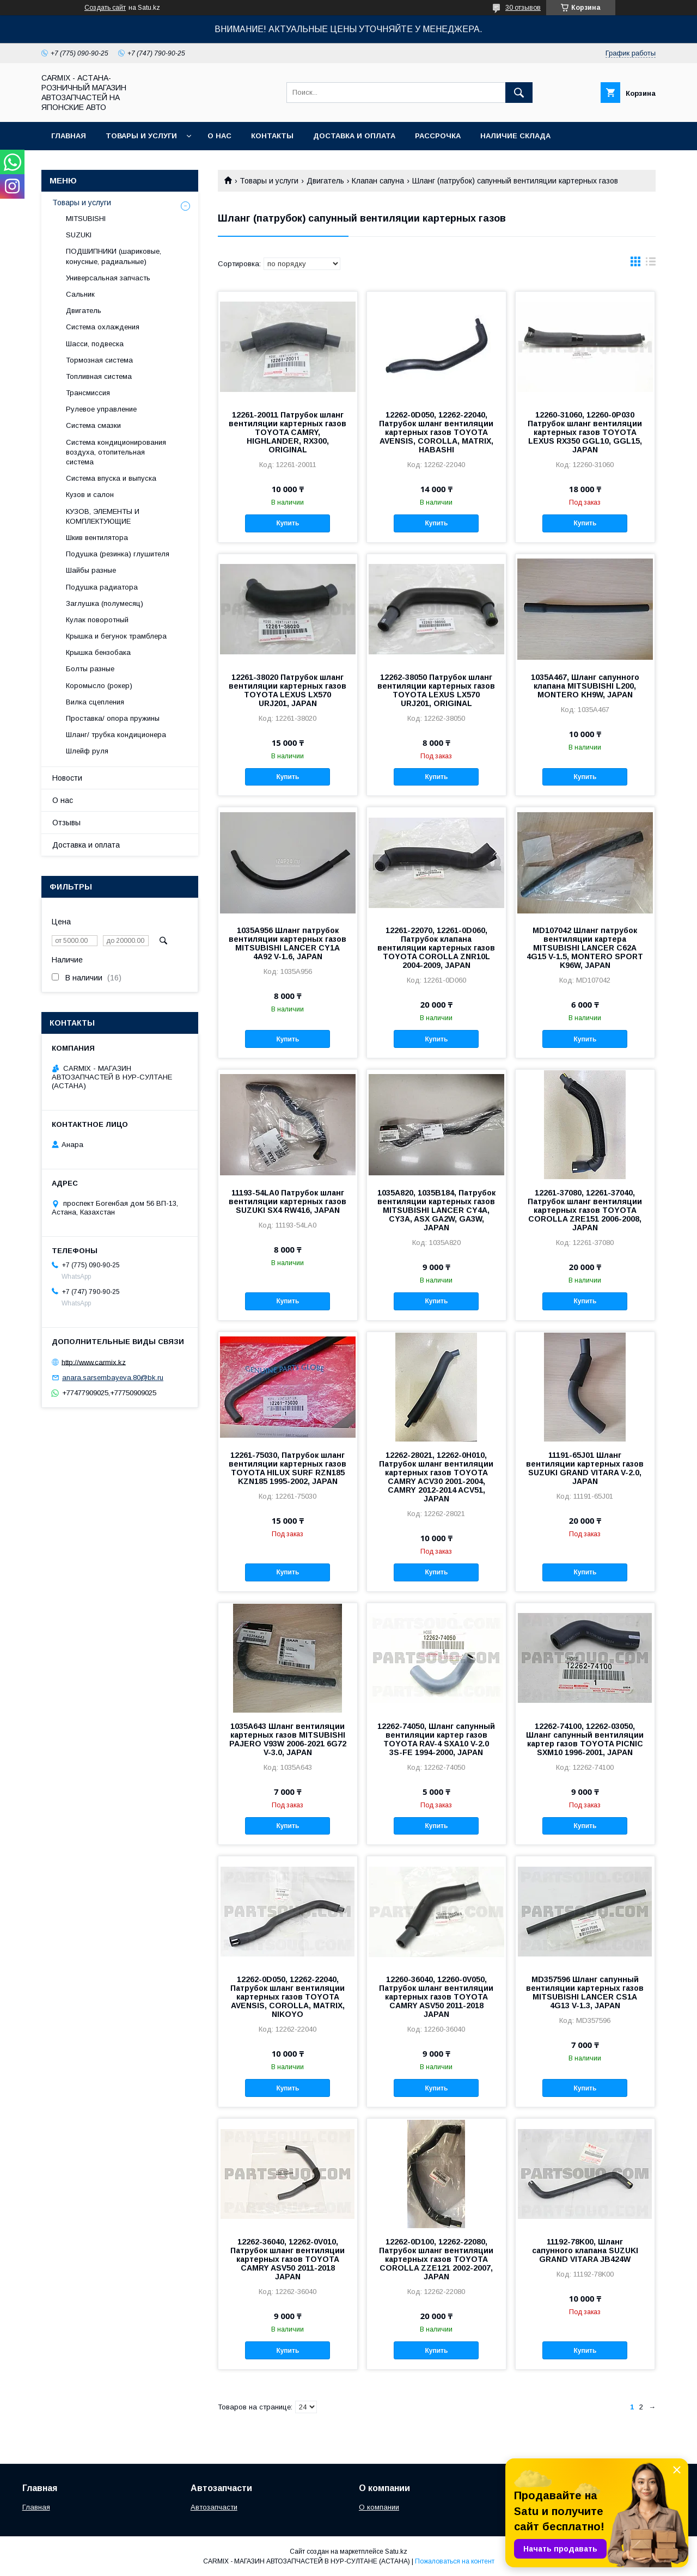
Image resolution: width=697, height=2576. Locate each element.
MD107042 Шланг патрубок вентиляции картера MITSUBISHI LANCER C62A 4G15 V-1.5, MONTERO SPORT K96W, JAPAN (585, 948)
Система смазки (93, 425)
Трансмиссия (88, 393)
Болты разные (90, 669)
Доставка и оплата (354, 136)
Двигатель (325, 180)
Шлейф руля (87, 751)
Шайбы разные (91, 570)
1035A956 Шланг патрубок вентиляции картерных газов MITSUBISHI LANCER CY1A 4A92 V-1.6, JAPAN (287, 943)
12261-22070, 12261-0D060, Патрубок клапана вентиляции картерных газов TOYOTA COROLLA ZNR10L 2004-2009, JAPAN (436, 948)
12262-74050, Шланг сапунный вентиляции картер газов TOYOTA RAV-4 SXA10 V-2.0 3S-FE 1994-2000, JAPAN (436, 1739)
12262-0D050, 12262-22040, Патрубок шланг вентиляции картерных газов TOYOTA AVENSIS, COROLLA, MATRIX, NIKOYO (287, 1997)
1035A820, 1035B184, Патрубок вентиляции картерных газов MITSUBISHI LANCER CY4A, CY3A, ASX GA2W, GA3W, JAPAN (436, 1210)
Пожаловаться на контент (454, 2561)
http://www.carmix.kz (94, 1362)
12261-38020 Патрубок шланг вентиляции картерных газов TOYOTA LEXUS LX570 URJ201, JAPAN (287, 690)
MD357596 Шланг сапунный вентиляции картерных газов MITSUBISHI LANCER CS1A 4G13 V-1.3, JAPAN (585, 1992)
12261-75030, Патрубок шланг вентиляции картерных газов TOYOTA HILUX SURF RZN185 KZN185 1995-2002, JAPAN (287, 1468)
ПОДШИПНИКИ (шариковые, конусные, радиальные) (113, 256)
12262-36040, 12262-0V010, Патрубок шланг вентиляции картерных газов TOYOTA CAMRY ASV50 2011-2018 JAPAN (287, 2259)
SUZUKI (78, 235)
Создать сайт (105, 7)
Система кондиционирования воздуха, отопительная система (116, 452)
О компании (379, 2507)
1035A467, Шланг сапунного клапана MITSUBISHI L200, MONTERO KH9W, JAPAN (585, 686)
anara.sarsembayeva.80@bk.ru (112, 1377)
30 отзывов (523, 7)
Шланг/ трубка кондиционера (116, 735)
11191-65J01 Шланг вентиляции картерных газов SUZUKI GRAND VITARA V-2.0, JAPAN (585, 1468)
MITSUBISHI (86, 218)
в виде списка (651, 264)
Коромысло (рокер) (99, 686)
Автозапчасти (214, 2507)
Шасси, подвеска (95, 344)
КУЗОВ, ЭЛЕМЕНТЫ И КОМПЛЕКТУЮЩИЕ (102, 516)
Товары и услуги (141, 136)
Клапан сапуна (378, 180)
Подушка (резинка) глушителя (117, 554)
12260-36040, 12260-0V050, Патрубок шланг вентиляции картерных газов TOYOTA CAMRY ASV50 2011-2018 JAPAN (436, 1997)
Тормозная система (99, 360)
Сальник (80, 294)
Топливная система (99, 376)
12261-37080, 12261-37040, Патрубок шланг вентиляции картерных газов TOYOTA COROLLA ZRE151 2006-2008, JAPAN (585, 1210)
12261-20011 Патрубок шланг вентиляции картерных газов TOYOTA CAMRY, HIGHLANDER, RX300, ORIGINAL (287, 432)
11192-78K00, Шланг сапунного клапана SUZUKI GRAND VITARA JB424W (585, 2250)
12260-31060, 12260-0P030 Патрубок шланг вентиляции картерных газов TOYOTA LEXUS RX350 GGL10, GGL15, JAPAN (585, 432)
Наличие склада (515, 136)
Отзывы (66, 822)
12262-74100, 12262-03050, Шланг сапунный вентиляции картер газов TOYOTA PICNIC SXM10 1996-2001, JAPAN (585, 1739)
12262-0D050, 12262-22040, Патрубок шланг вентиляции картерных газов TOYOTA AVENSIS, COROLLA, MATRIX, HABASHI (436, 432)
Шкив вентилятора (97, 537)
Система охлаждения (102, 327)
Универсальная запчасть (108, 278)
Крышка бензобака (98, 652)
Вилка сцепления (95, 702)
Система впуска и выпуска (111, 478)
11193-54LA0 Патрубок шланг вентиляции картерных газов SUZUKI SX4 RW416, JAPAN (287, 1201)
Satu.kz (396, 2551)
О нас (219, 136)
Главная (68, 136)
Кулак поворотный (97, 620)
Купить (287, 523)
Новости (67, 778)
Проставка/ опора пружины (113, 718)
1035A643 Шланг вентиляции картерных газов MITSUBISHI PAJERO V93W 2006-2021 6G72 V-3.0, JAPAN (287, 1739)
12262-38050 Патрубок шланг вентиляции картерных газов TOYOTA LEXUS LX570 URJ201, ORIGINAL (436, 690)
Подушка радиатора (102, 587)
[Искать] (519, 92)
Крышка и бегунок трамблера (116, 636)
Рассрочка (438, 136)
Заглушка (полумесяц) (104, 603)
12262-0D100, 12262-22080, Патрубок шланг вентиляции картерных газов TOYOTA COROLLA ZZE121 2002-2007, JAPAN (436, 2259)
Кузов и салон (90, 494)
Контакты (272, 136)
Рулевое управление (101, 409)
